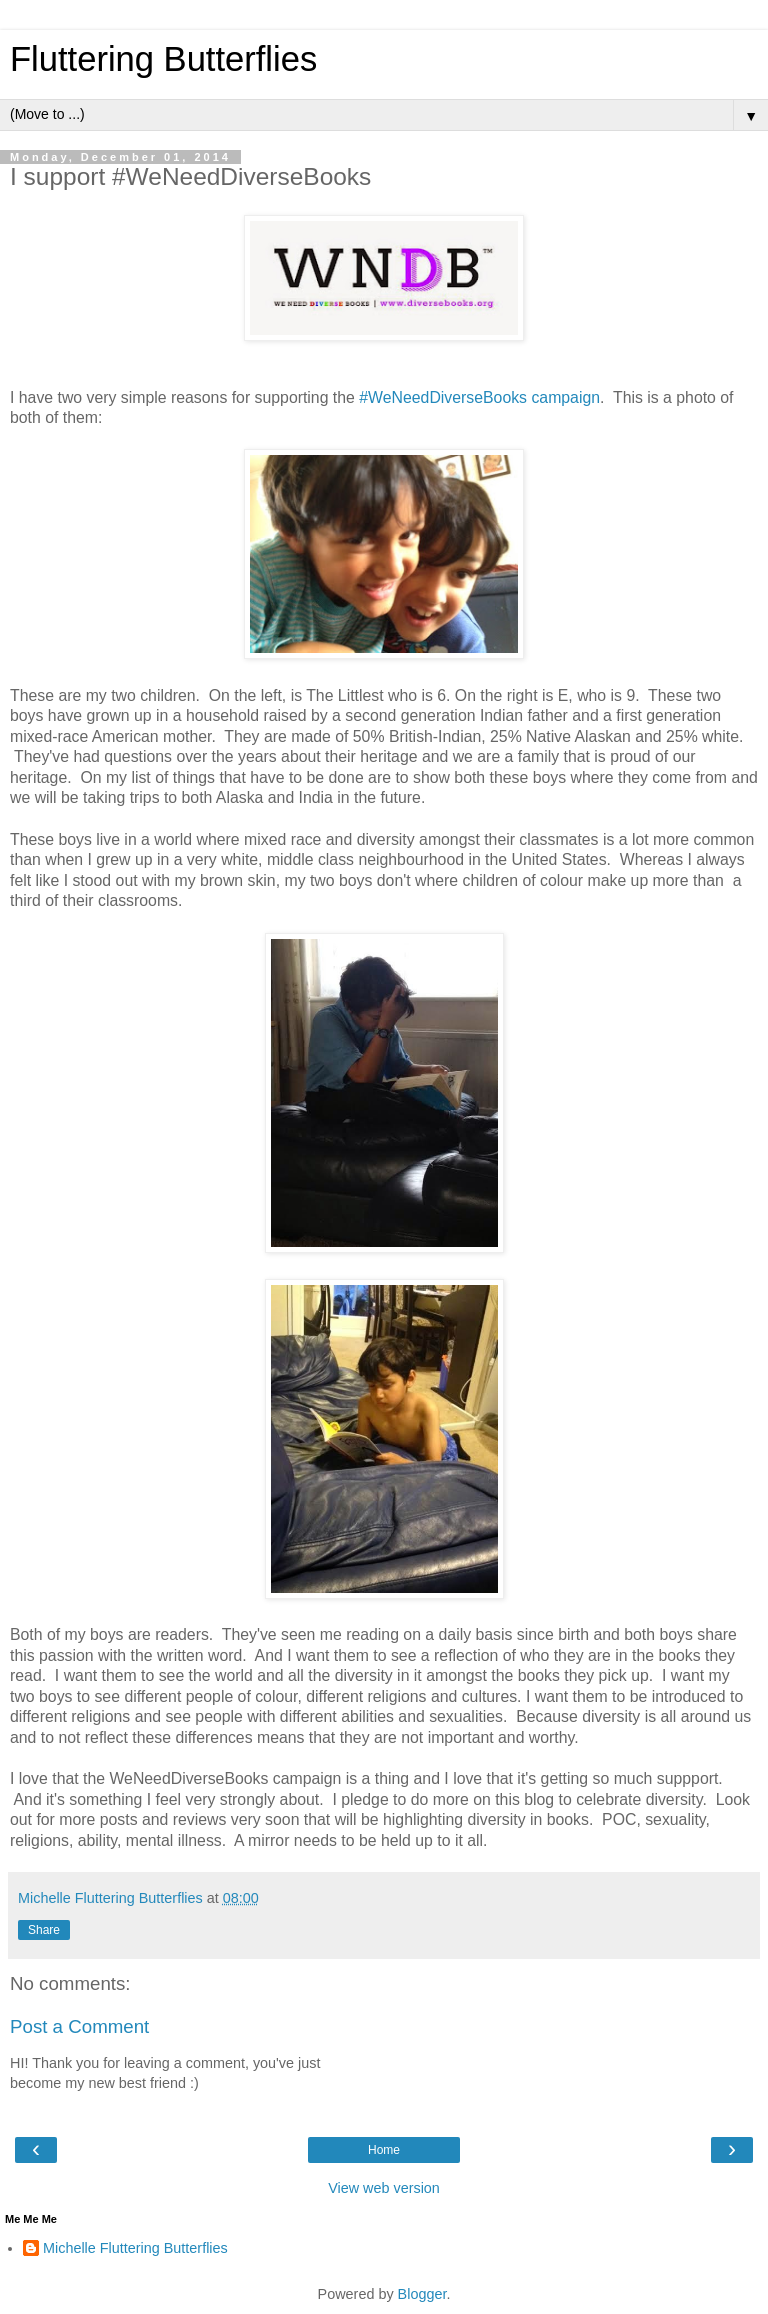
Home (384, 2150)
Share (44, 1930)
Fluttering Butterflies (163, 59)
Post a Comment (79, 2026)
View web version (384, 2188)
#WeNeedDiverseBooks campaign (479, 397)
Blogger (422, 2294)
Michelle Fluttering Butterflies (135, 2248)
